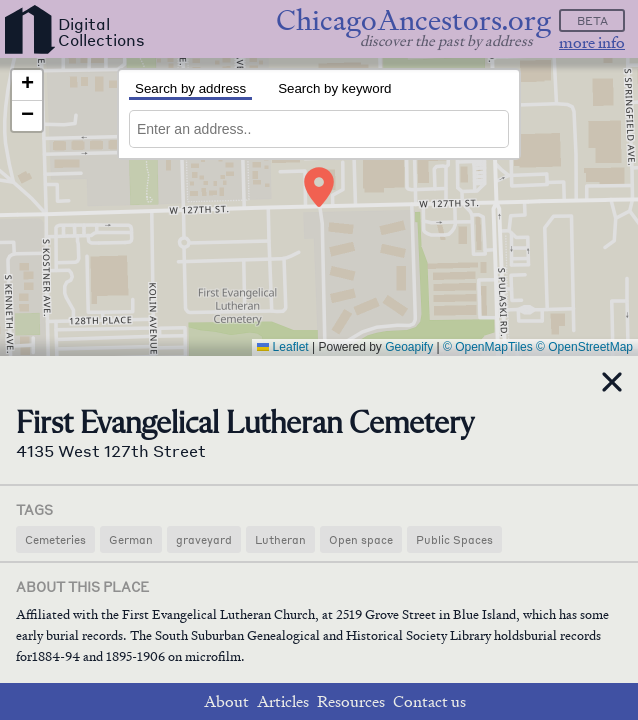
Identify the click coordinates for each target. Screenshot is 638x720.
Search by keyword (334, 88)
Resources (351, 701)
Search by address (190, 88)
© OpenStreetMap (584, 347)
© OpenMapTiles (488, 347)
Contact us (429, 701)
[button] (319, 187)
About (226, 701)
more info (592, 42)
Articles (283, 701)
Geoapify (409, 347)
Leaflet (282, 347)
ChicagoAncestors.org (413, 20)
